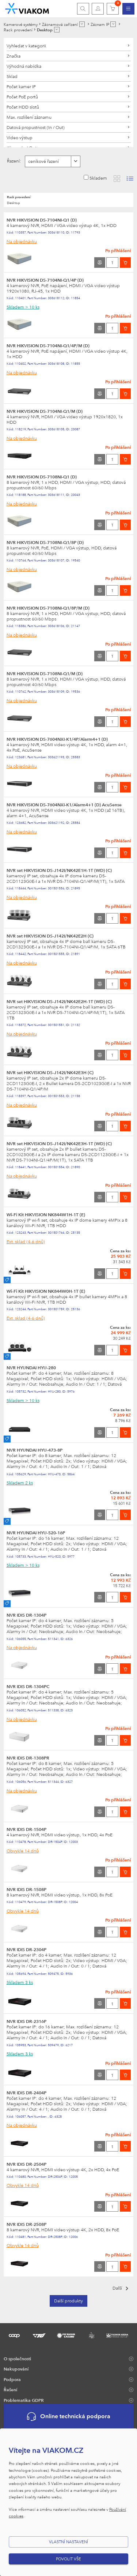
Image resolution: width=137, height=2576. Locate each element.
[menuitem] (128, 9)
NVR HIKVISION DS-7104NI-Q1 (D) (42, 220)
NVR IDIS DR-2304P (26, 1949)
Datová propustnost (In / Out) (36, 127)
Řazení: (14, 161)
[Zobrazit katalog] (117, 178)
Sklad (12, 76)
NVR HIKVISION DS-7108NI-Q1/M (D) (45, 673)
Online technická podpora (68, 2416)
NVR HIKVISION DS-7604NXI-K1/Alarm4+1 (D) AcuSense (64, 804)
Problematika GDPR (24, 2400)
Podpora (12, 2379)
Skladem (98, 178)
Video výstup (20, 137)
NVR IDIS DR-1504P (26, 1829)
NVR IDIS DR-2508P (26, 2224)
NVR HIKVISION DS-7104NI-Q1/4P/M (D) (48, 345)
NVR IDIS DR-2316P (26, 2021)
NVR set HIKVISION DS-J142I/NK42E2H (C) (50, 936)
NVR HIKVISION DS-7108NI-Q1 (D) (42, 476)
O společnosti (17, 2358)
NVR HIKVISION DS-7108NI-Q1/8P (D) (45, 542)
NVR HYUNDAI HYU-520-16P (36, 1532)
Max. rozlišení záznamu (29, 117)
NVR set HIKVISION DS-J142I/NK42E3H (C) (50, 1072)
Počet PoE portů (22, 96)
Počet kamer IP (21, 86)
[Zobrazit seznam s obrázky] (130, 178)
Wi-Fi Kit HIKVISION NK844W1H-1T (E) (46, 1214)
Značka (13, 56)
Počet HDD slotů (23, 107)
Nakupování (16, 2369)
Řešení (10, 2389)
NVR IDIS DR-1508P (26, 1889)
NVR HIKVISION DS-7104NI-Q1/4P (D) (45, 280)
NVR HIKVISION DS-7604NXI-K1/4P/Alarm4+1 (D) (57, 739)
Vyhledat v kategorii (26, 45)
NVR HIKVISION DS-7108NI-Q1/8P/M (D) (48, 608)
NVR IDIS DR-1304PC (28, 1686)
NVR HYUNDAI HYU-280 (31, 1367)
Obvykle (23, 1850)
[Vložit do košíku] (125, 262)
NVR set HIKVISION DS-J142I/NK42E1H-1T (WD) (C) (59, 870)
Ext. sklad (26, 1241)
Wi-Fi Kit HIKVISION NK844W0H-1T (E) (46, 1291)
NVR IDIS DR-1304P (26, 1615)
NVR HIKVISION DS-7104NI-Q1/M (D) (45, 411)
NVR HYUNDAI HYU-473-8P (34, 1450)
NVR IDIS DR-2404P (26, 2092)
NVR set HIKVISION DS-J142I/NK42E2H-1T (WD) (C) (59, 1001)
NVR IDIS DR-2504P (26, 2164)
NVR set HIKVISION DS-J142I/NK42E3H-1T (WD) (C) (59, 1143)
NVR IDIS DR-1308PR (28, 1758)
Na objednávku (22, 241)
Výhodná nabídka (24, 66)
